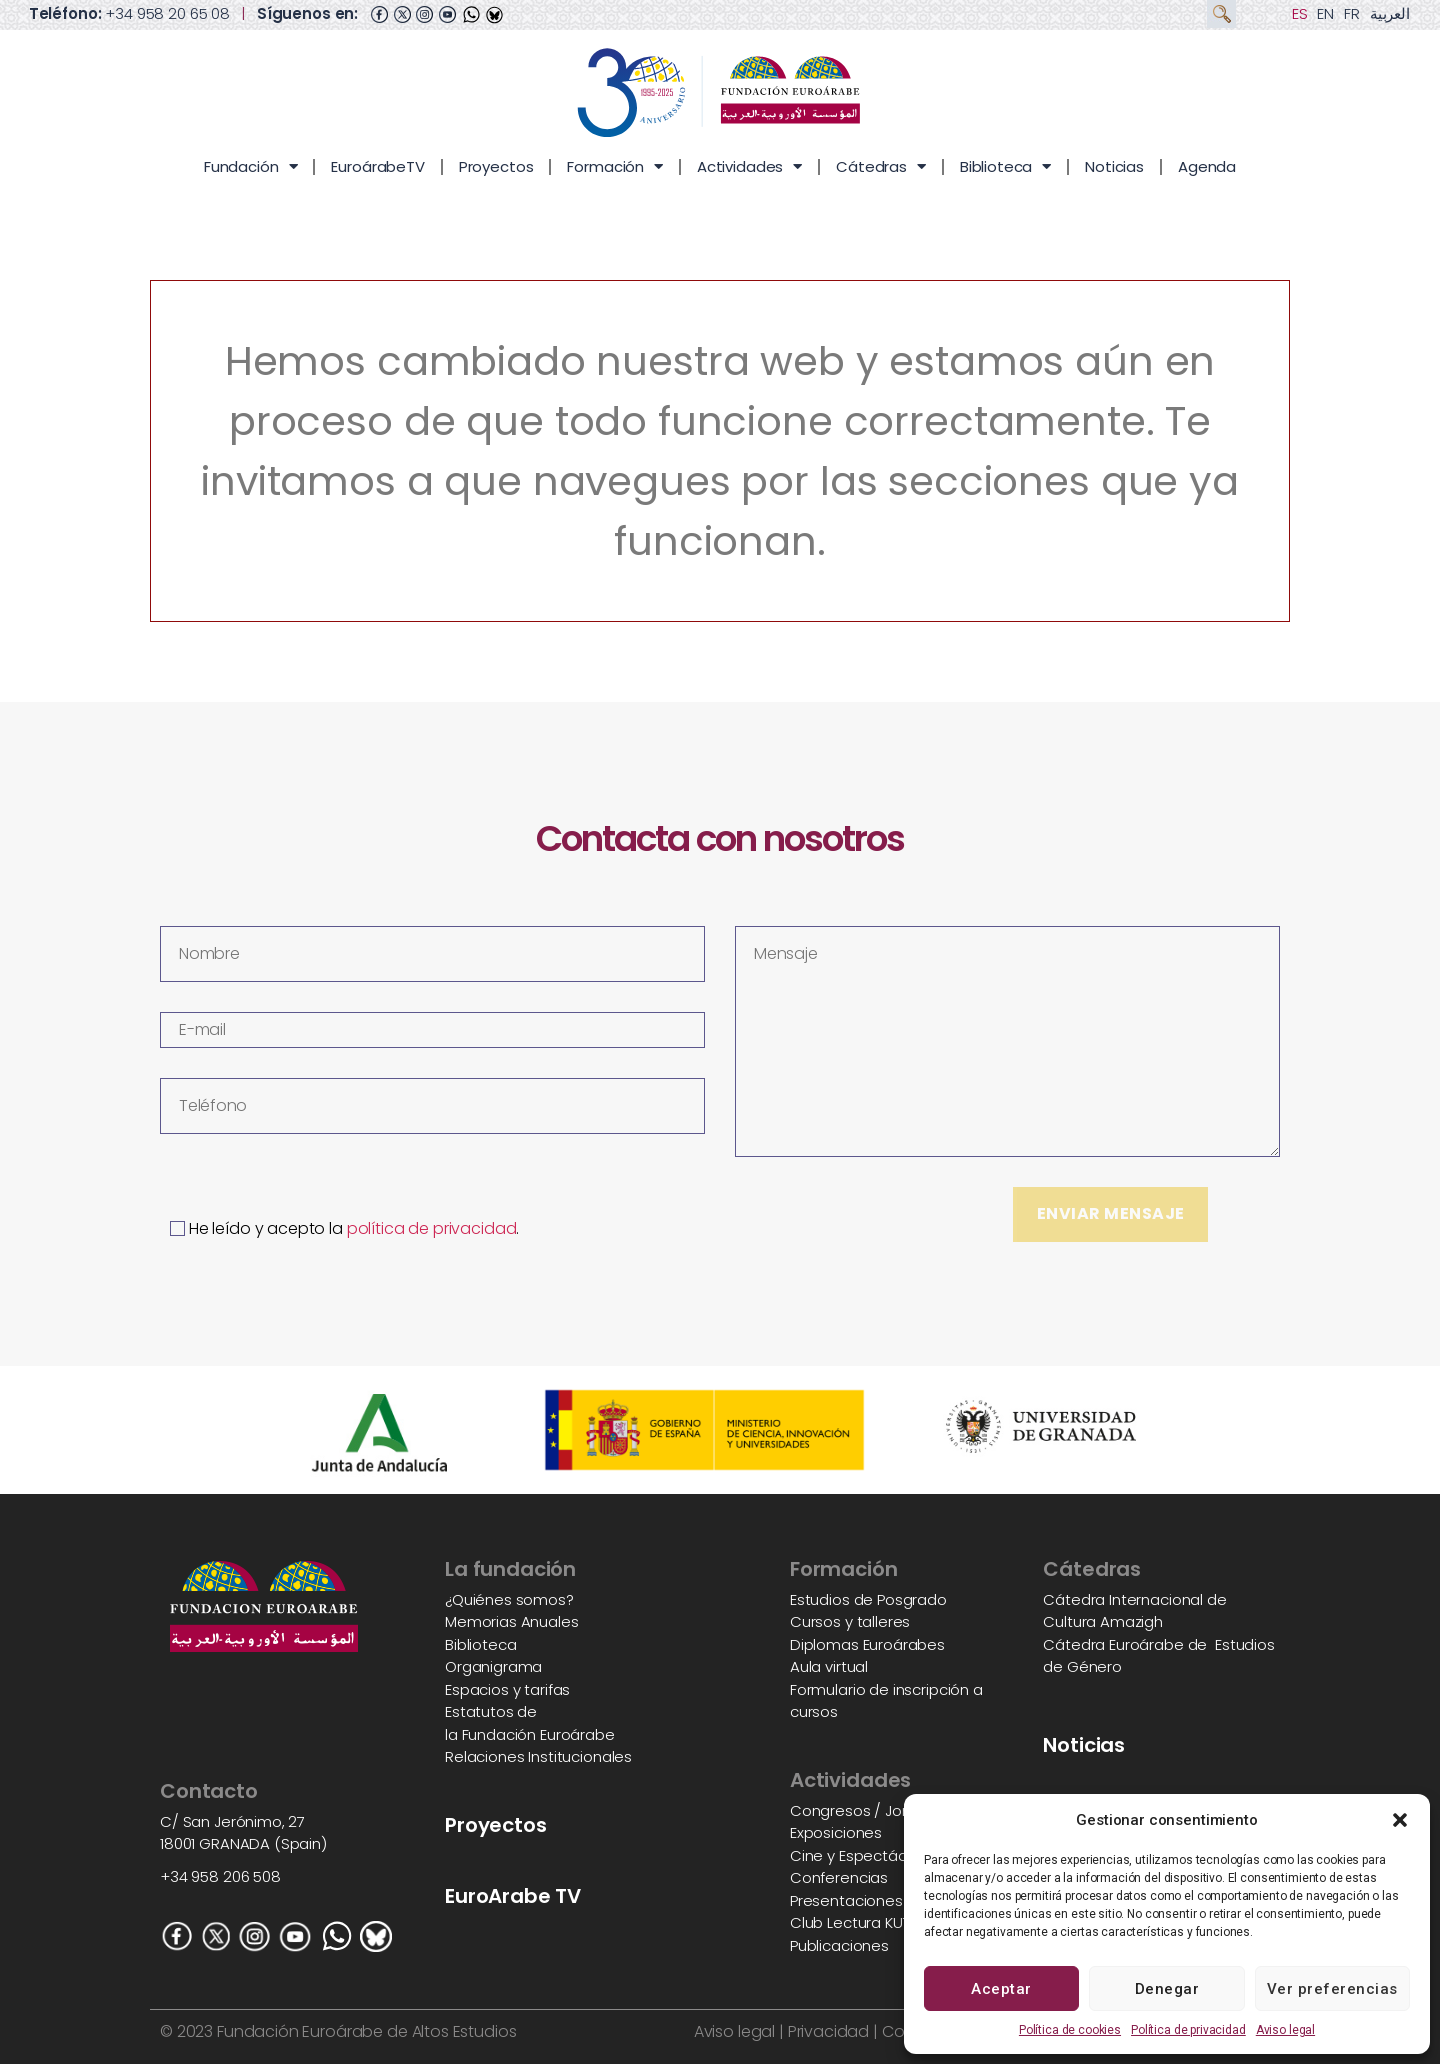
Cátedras (881, 166)
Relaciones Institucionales (538, 1756)
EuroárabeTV (377, 166)
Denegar (1167, 1989)
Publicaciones (839, 1945)
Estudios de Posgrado (868, 1599)
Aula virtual (829, 1666)
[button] (1400, 1820)
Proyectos (496, 166)
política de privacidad (432, 1228)
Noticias (1114, 166)
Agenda (1207, 166)
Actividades (749, 166)
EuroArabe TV (513, 1896)
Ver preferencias (1332, 1989)
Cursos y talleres (850, 1621)
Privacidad (826, 2031)
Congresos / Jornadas (871, 1810)
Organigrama (493, 1666)
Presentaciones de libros (879, 1900)
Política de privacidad (1188, 2030)
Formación (615, 166)
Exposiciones (836, 1832)
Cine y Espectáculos (863, 1855)
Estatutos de (491, 1711)
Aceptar (1001, 1989)
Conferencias (839, 1877)
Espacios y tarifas (507, 1689)
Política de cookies (1070, 2030)
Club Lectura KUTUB (859, 1922)
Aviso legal (1285, 2030)
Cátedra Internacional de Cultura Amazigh (1134, 1611)
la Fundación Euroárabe (530, 1734)
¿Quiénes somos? (509, 1599)
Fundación (251, 166)
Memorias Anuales (512, 1621)
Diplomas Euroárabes (867, 1644)
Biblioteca (1005, 166)
